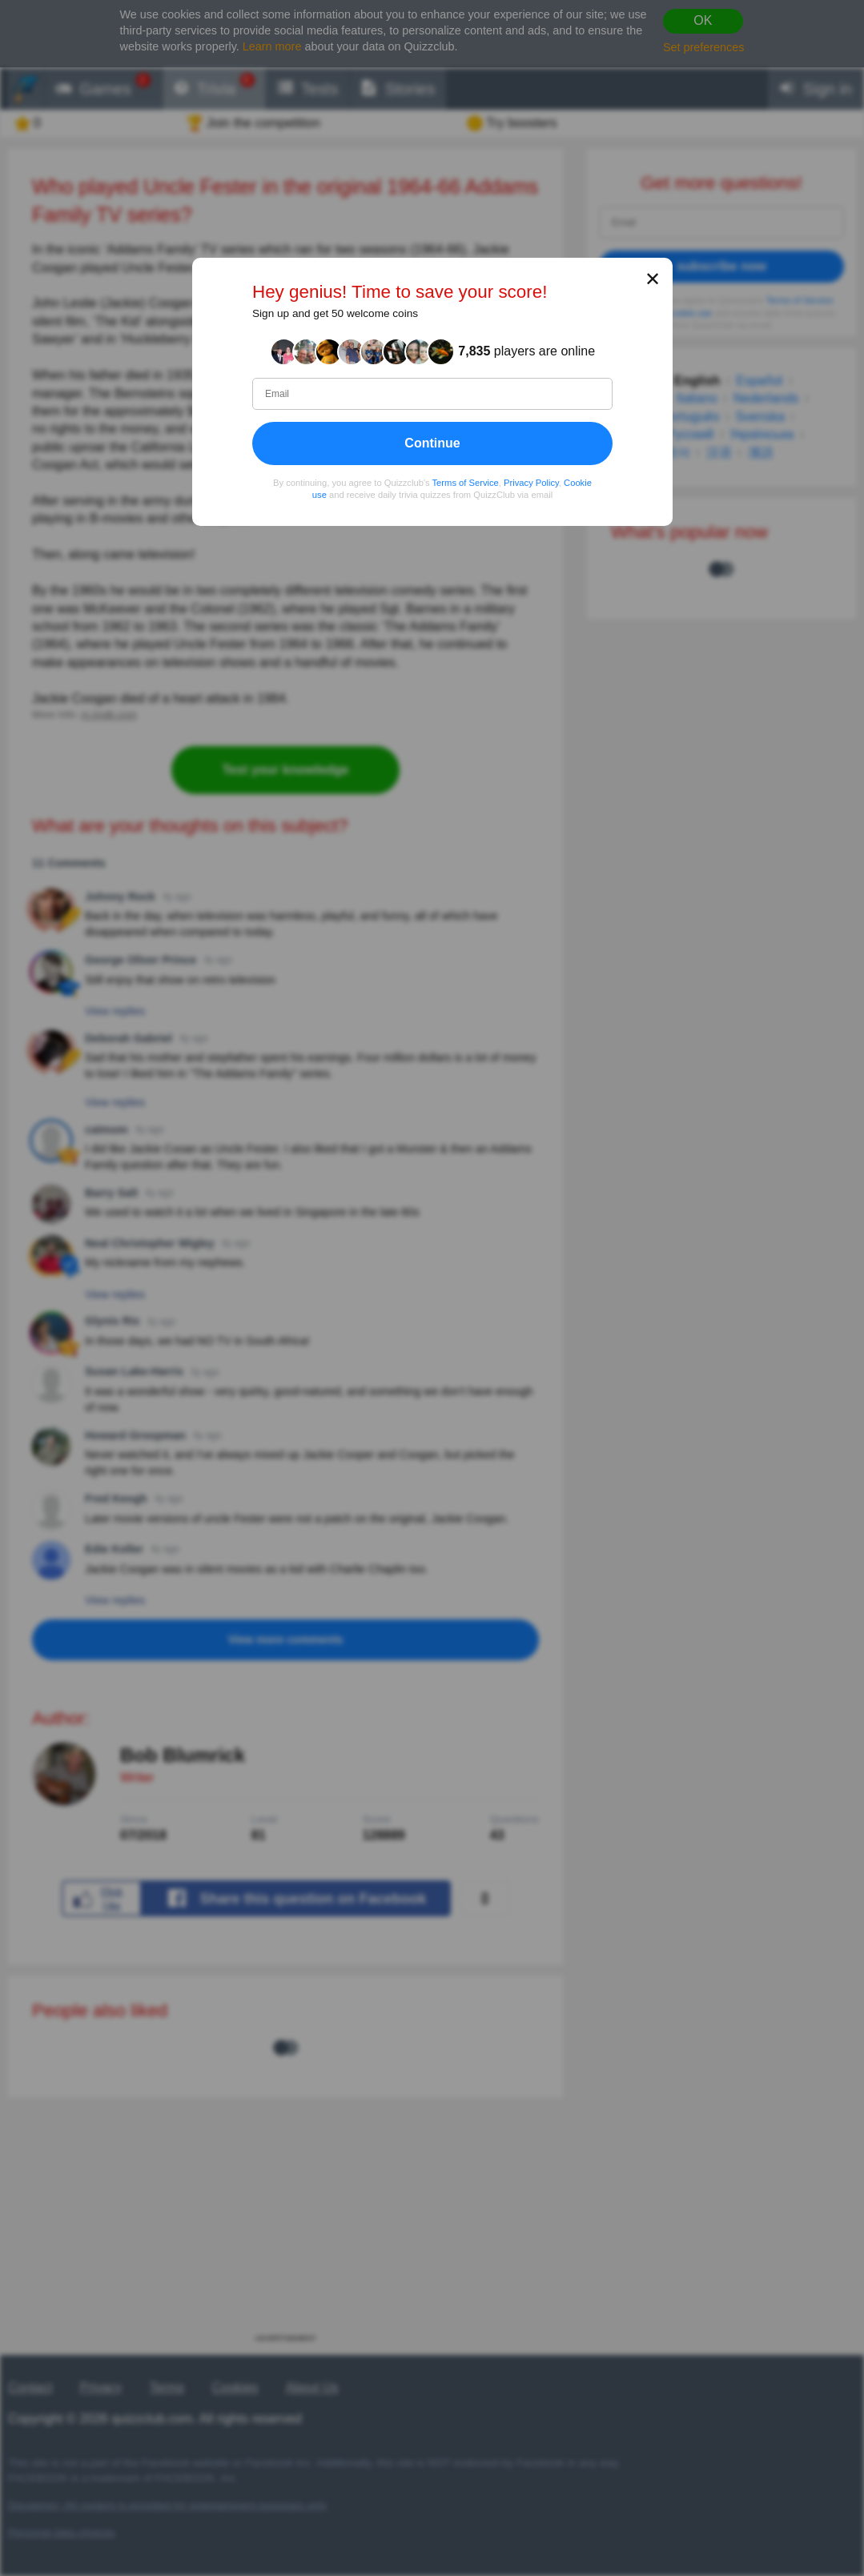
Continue (432, 443)
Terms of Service (465, 483)
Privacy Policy (531, 483)
